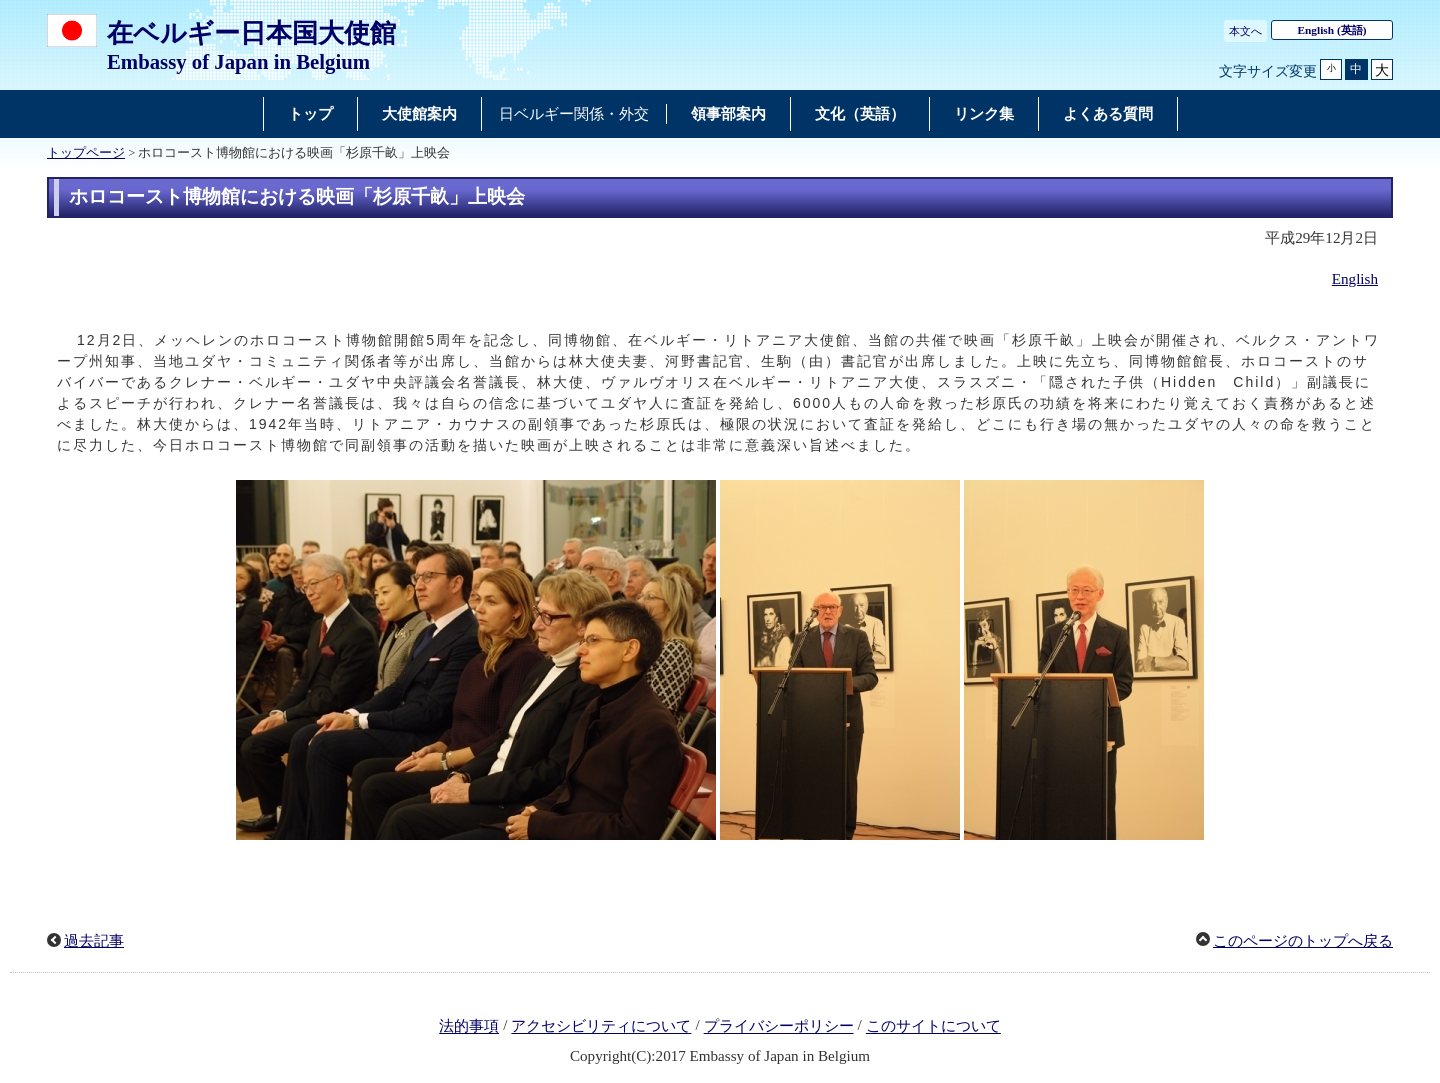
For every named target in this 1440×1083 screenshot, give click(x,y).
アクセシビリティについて (601, 1027)
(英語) (1332, 30)
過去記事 (94, 941)
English (1355, 279)
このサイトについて (933, 1027)
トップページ (86, 153)
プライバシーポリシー (779, 1027)
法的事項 (469, 1027)
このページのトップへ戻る (1303, 941)
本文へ (1245, 31)
